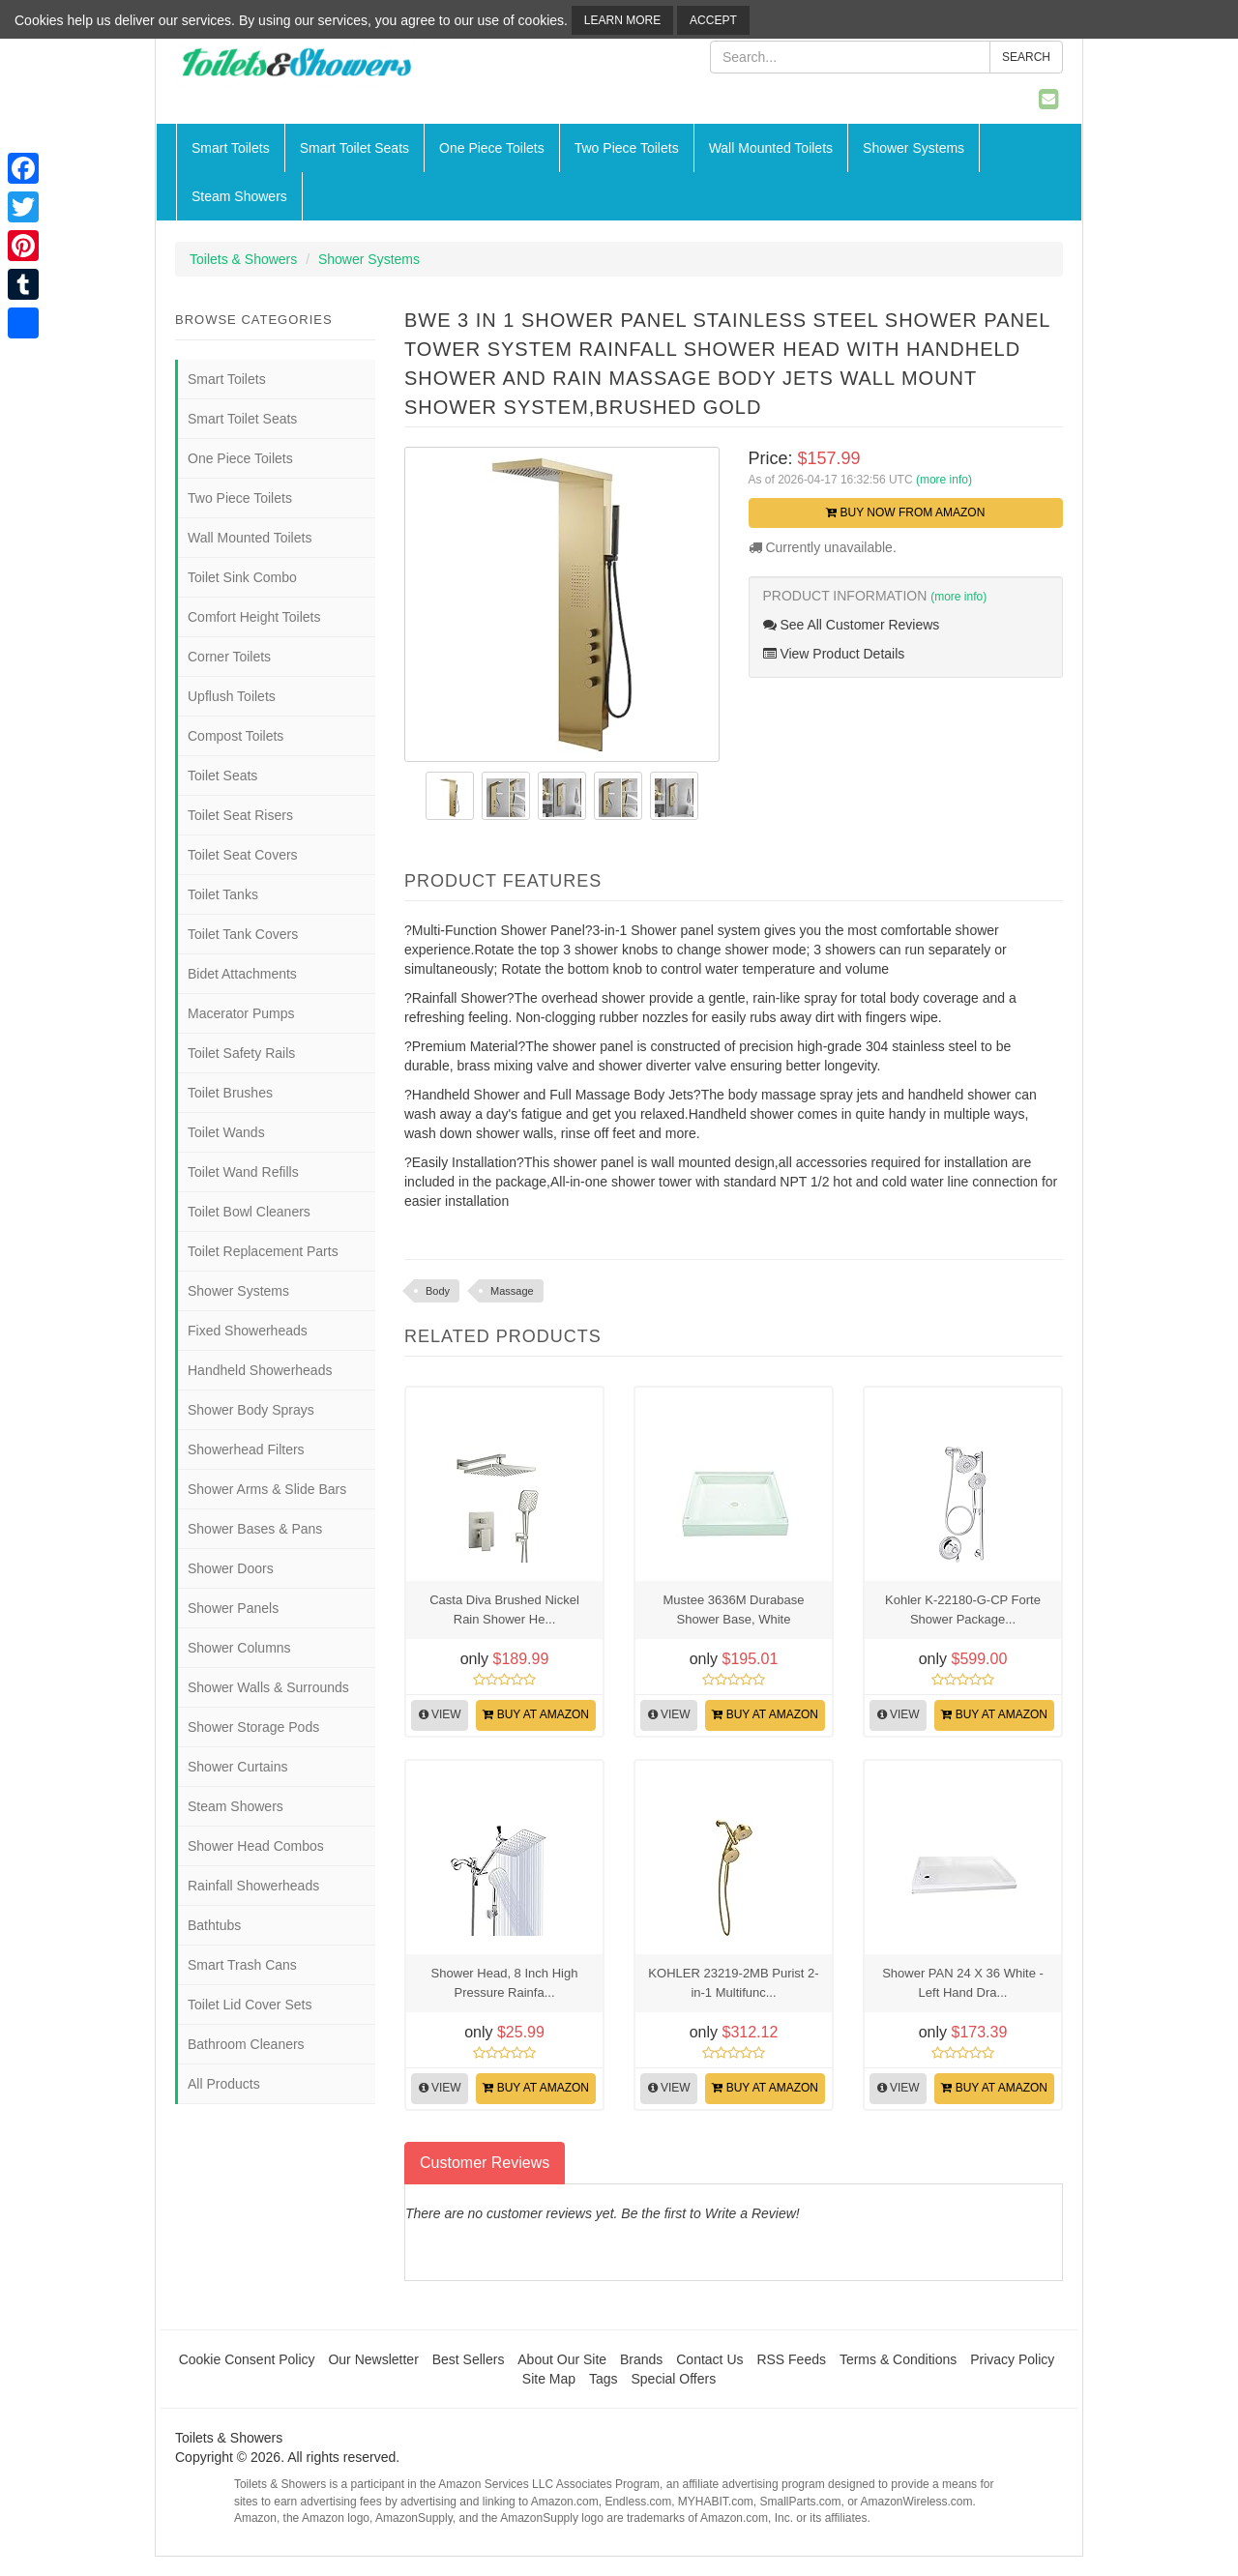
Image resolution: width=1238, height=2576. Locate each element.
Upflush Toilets (232, 696)
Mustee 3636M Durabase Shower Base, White (734, 1609)
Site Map (548, 2378)
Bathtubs (214, 1925)
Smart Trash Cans (242, 1965)
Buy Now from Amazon (905, 512)
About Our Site (561, 2359)
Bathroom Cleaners (246, 2044)
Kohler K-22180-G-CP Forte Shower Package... (963, 1609)
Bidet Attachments (242, 973)
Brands (641, 2359)
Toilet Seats (222, 775)
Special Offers (673, 2378)
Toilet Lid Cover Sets (249, 2004)
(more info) (944, 479)
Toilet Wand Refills (243, 1172)
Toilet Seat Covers (243, 855)
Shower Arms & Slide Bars (267, 1489)
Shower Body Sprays (251, 1410)
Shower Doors (231, 1568)
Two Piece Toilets (627, 148)
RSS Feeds (791, 2359)
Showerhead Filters (246, 1449)
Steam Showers (239, 196)
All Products (224, 2084)
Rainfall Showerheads (253, 1885)
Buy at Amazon (536, 1714)
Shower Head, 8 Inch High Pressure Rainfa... (504, 1983)
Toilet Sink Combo (242, 577)
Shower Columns (239, 1647)
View (440, 1714)
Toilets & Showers (243, 259)
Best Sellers (468, 2359)
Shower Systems (913, 148)
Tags (603, 2378)
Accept (713, 20)
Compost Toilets (235, 736)
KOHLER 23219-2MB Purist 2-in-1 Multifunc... (733, 1983)
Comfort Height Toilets (254, 617)
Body (438, 1291)
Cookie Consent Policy (247, 2359)
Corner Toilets (229, 656)
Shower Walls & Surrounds (268, 1687)
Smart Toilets (231, 148)
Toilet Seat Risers (240, 815)
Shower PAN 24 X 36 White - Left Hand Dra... (963, 1983)
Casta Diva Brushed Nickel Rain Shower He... (504, 1609)
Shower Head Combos (256, 1846)
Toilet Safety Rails (241, 1053)
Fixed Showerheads (248, 1330)
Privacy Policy (1012, 2359)
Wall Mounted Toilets (771, 148)
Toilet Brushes (230, 1092)
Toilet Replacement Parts (263, 1251)
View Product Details (834, 653)
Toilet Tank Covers (243, 934)
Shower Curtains (238, 1766)
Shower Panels (233, 1608)
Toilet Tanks (223, 894)
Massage (512, 1291)
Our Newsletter (373, 2359)
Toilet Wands (226, 1132)
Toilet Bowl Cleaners (249, 1211)
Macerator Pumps (241, 1013)
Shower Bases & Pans (255, 1529)
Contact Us (709, 2359)
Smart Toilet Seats (354, 148)
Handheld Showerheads (260, 1370)
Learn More (622, 20)
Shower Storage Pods (253, 1727)
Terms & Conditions (898, 2359)
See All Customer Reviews (851, 624)
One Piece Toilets (492, 148)
